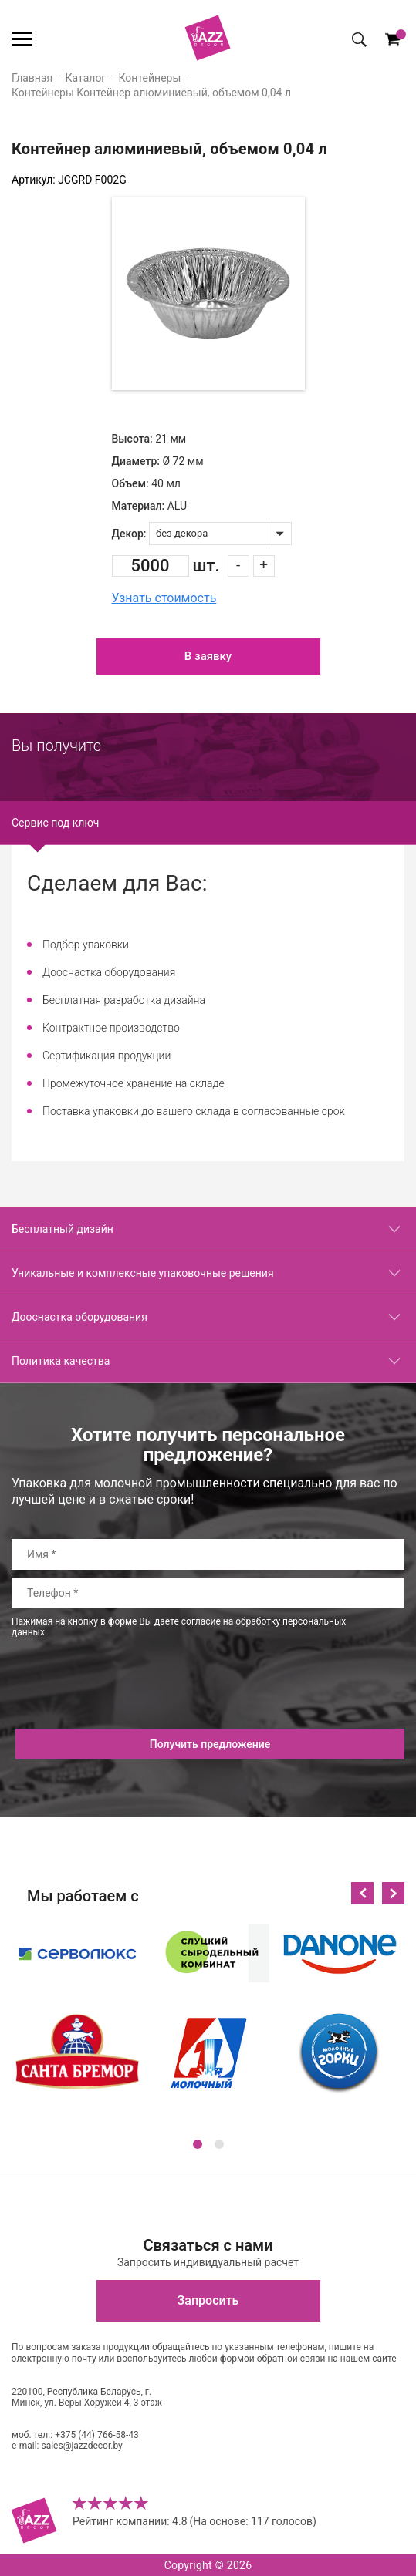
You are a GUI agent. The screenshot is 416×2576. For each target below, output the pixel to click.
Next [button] (393, 1893)
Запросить (208, 2300)
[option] (208, 293)
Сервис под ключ (55, 823)
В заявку (208, 656)
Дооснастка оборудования (79, 1317)
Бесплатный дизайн (62, 1229)
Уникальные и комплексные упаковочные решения (143, 1273)
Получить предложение (210, 1744)
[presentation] (129, 1699)
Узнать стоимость (164, 598)
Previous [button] (362, 1893)
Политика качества (61, 1361)
